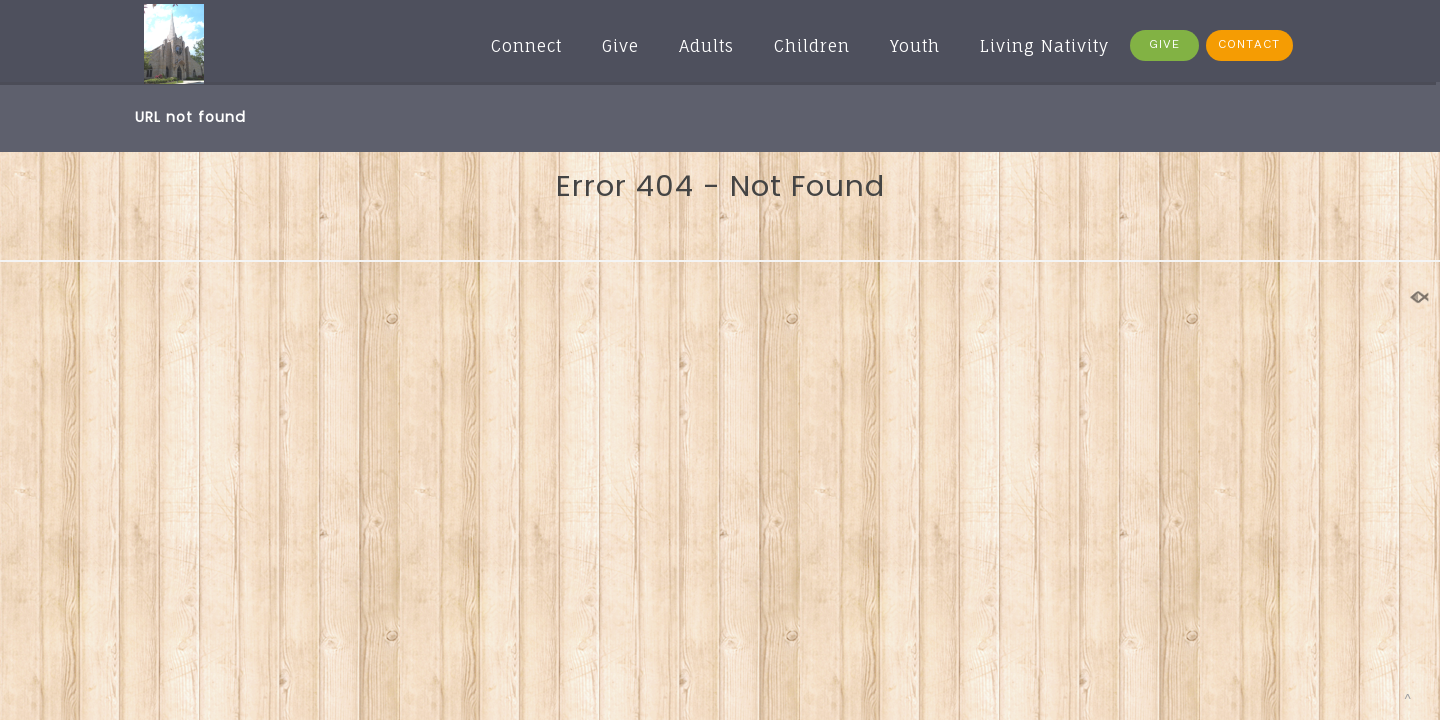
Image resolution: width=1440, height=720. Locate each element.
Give (620, 46)
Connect (526, 46)
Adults (706, 46)
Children (812, 46)
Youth (915, 46)
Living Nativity (1044, 46)
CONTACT (1249, 44)
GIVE (1164, 44)
